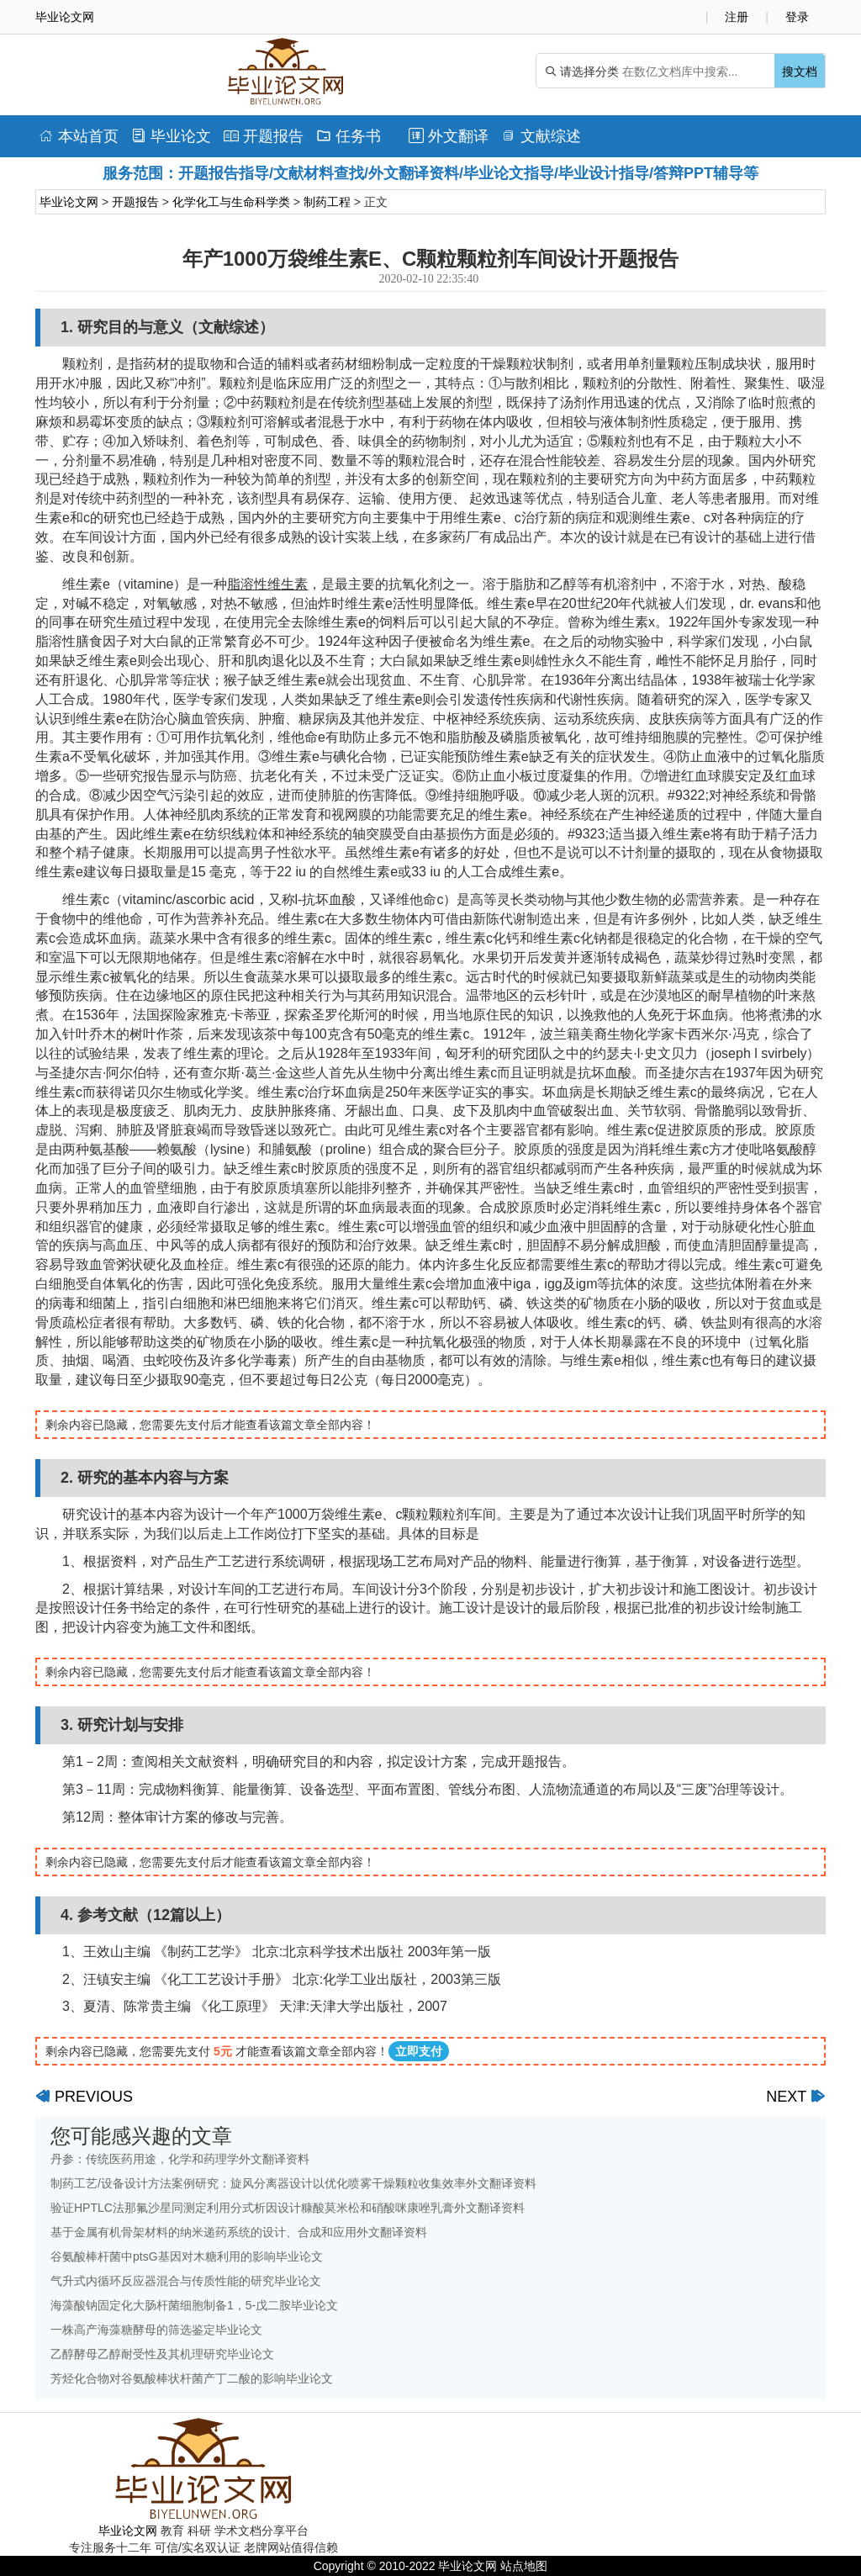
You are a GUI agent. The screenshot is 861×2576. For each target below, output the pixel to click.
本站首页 (79, 136)
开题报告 (264, 136)
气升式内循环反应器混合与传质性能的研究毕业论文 (185, 2281)
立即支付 (418, 2051)
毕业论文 (171, 136)
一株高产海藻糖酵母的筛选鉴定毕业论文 (156, 2329)
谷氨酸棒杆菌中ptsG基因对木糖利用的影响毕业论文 (186, 2256)
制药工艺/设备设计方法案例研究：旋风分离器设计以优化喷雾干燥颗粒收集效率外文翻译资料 (293, 2183)
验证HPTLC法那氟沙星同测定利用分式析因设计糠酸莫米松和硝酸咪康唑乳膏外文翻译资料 (287, 2207)
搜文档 (799, 71)
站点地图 (523, 2566)
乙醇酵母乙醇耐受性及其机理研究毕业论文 (162, 2354)
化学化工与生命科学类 (231, 202)
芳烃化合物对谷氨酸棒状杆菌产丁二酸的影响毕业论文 (191, 2378)
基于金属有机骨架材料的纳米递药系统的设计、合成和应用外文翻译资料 (238, 2232)
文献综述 (541, 136)
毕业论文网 (69, 202)
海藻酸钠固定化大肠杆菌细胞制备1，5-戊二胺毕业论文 (194, 2305)
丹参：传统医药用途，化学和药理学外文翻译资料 (179, 2159)
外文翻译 (449, 136)
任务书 (348, 136)
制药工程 (327, 202)
